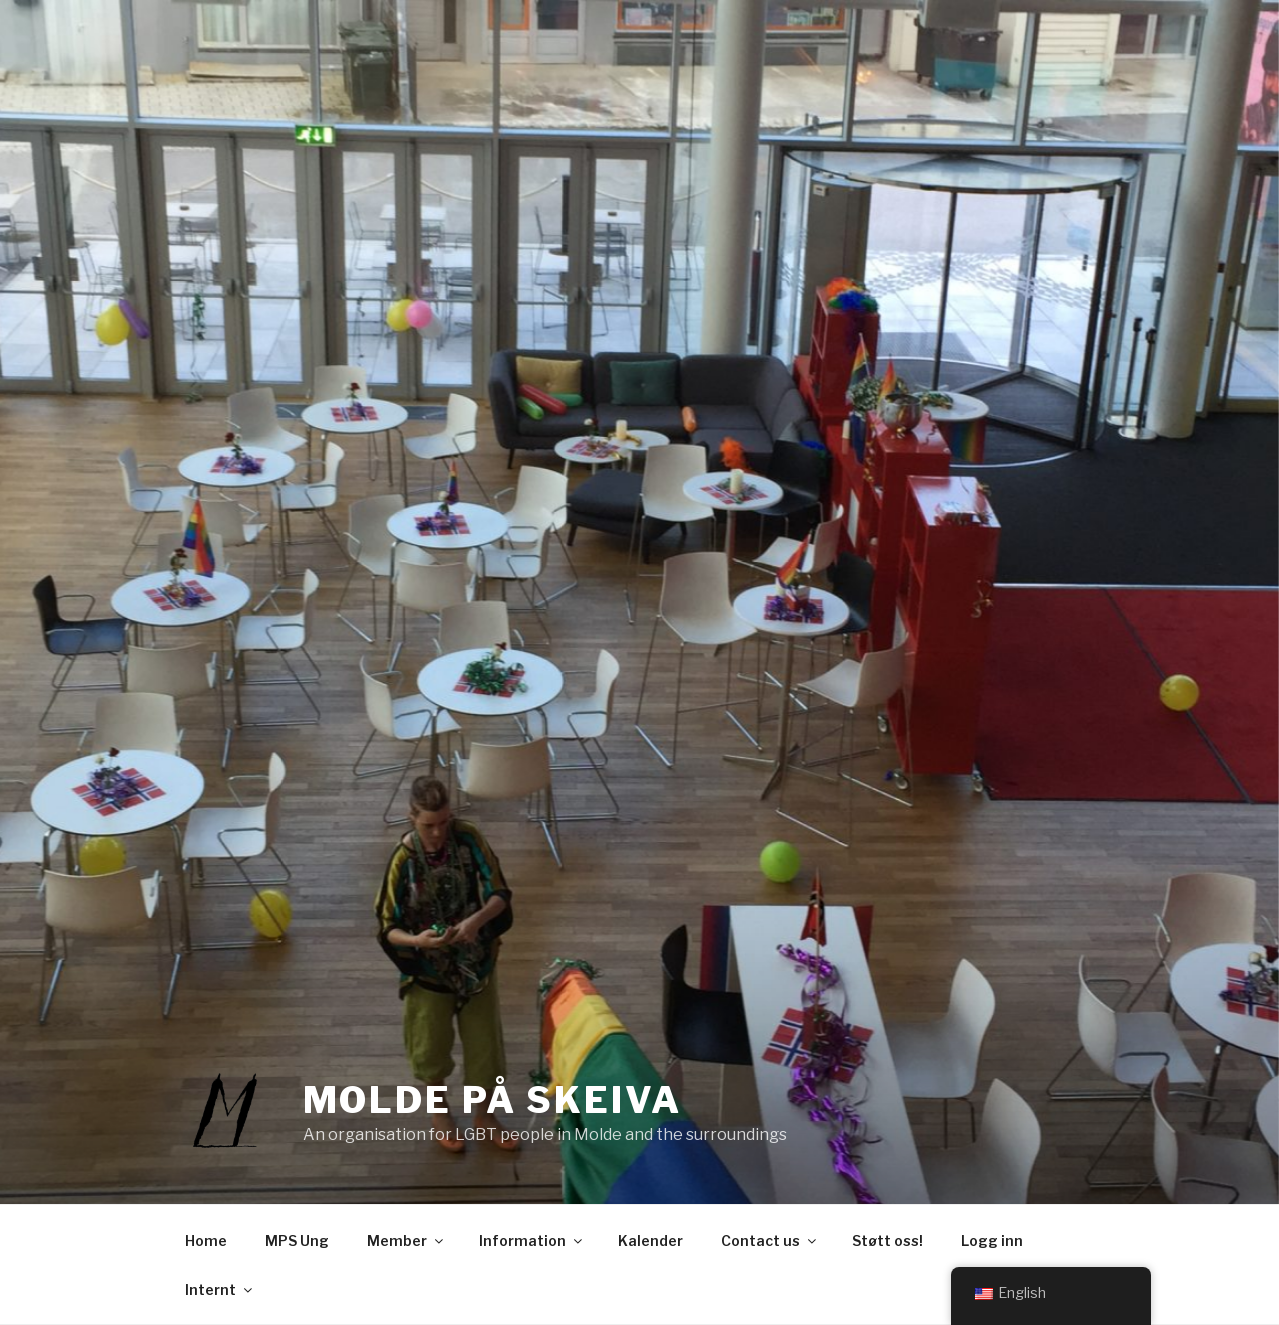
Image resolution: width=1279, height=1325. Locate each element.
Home (206, 1240)
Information (532, 1240)
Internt (220, 1289)
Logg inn (992, 1240)
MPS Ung (297, 1240)
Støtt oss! (887, 1240)
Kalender (650, 1240)
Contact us (770, 1240)
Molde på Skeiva (492, 1100)
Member (406, 1240)
